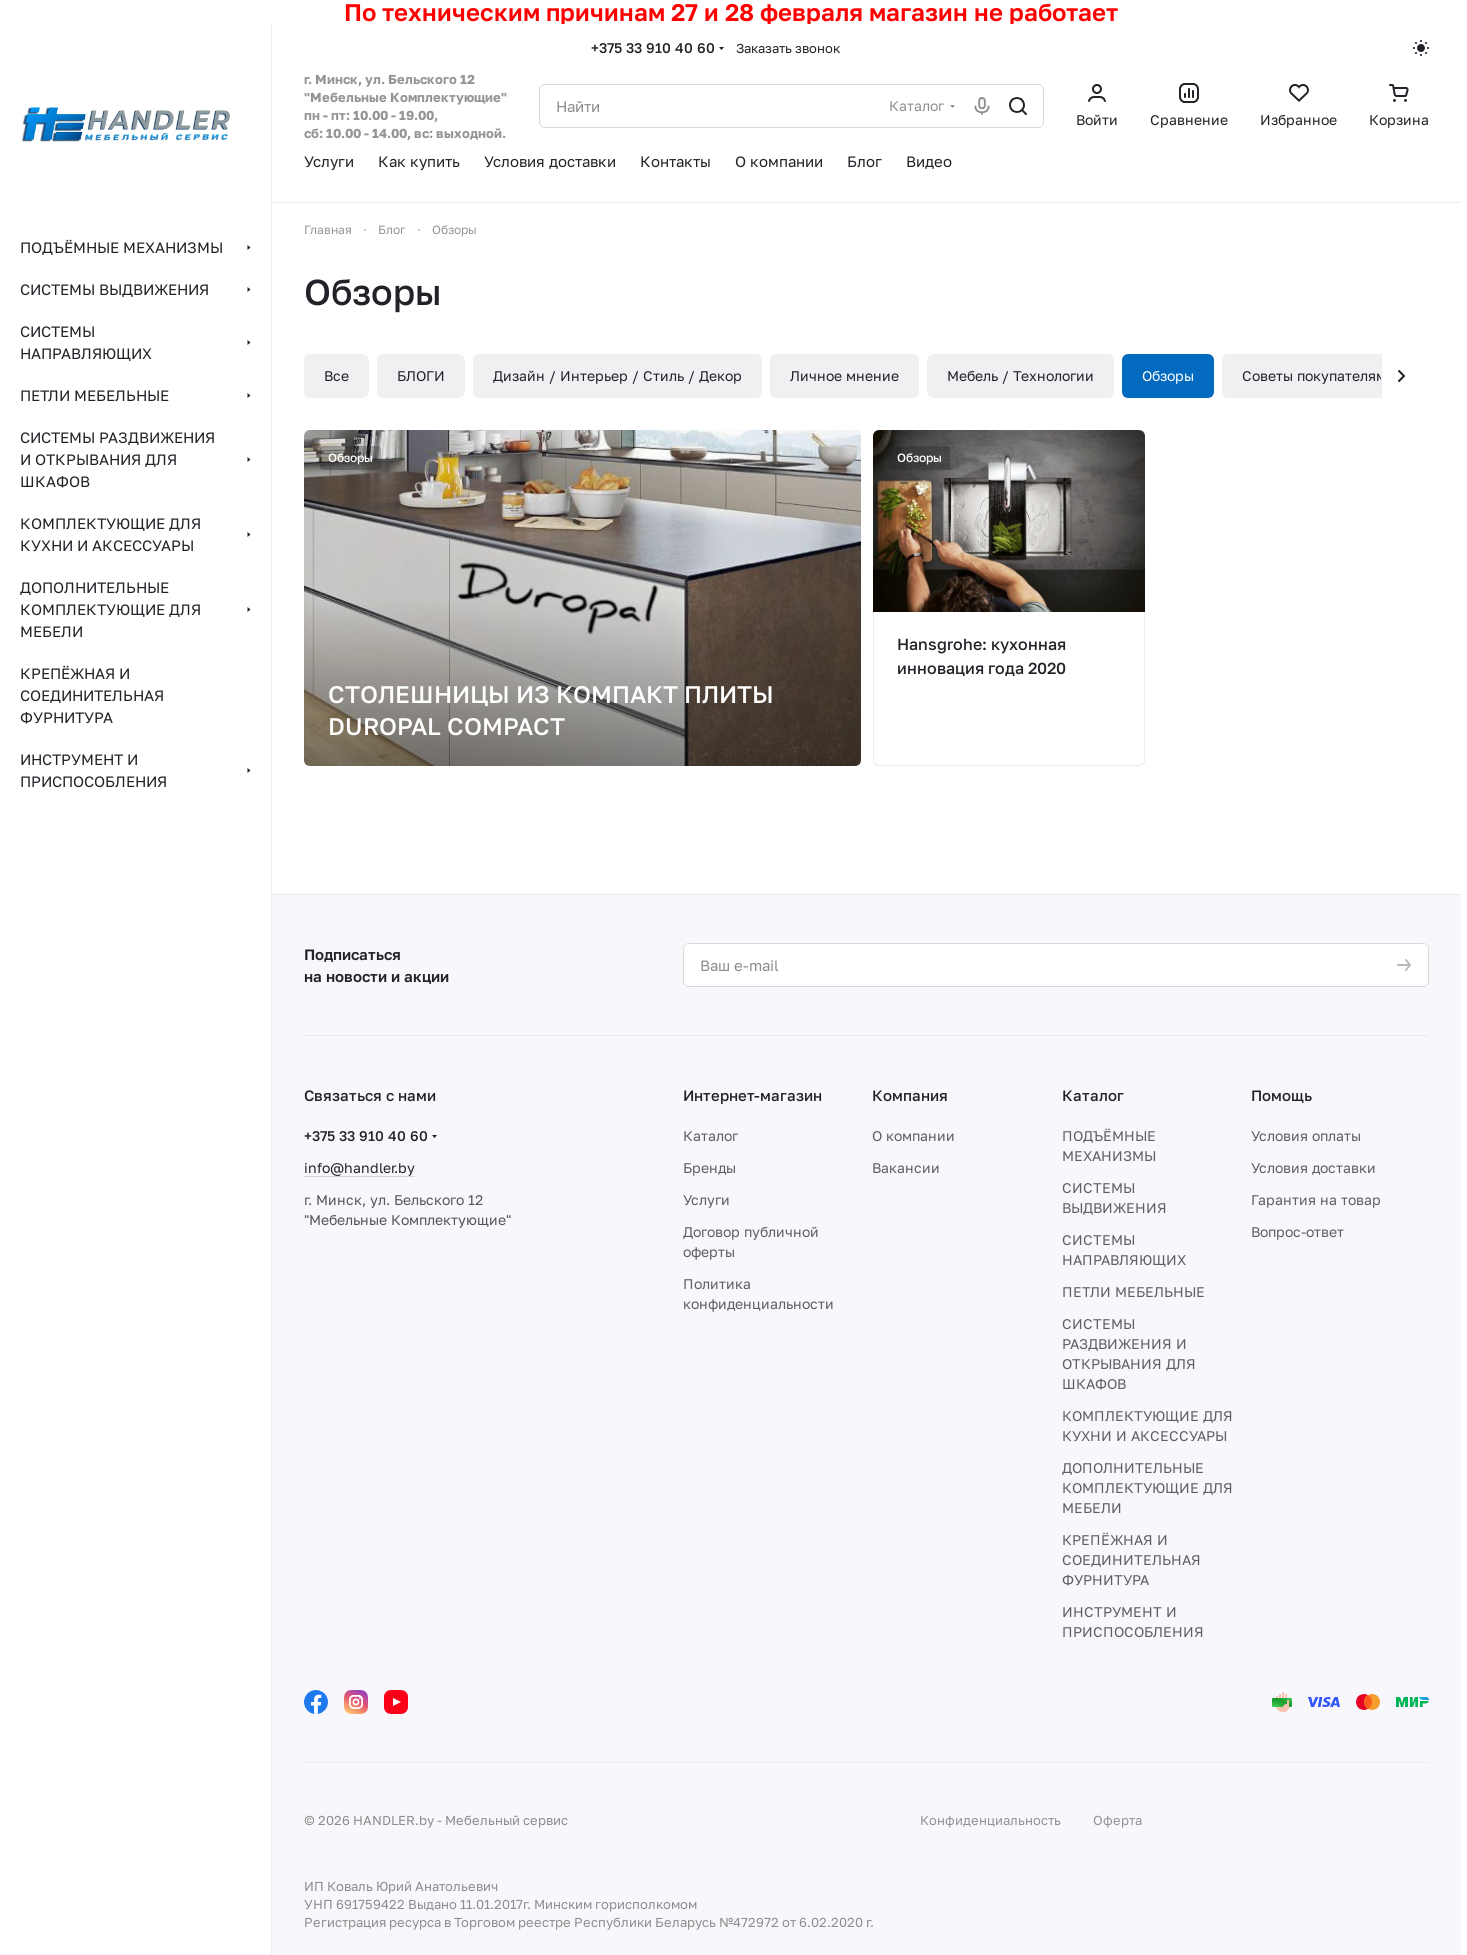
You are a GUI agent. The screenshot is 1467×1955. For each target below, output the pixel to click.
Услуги (706, 1199)
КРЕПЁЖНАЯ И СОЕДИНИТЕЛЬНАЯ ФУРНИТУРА (1131, 1559)
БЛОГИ (421, 375)
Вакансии (906, 1167)
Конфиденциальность (990, 1820)
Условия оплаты (1306, 1135)
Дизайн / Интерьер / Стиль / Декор (617, 375)
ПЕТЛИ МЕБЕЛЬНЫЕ (1133, 1291)
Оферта (1117, 1820)
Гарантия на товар (1316, 1199)
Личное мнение (844, 375)
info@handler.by (359, 1167)
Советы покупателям (1314, 375)
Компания (910, 1095)
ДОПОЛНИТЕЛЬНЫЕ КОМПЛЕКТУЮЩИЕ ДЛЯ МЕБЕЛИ (1147, 1487)
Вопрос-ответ (1297, 1231)
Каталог (710, 1135)
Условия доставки (1313, 1167)
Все (336, 375)
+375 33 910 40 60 (653, 47)
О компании (913, 1135)
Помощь (1281, 1095)
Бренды (709, 1167)
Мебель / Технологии (1020, 375)
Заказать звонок (788, 48)
